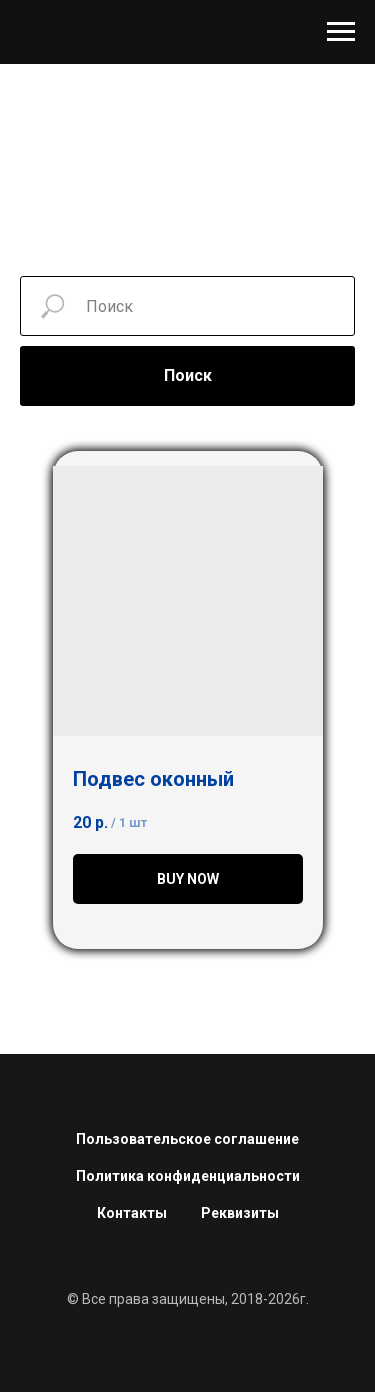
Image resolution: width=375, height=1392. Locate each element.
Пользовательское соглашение (187, 1139)
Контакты (132, 1213)
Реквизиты (240, 1213)
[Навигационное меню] (341, 32)
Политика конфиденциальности (188, 1176)
